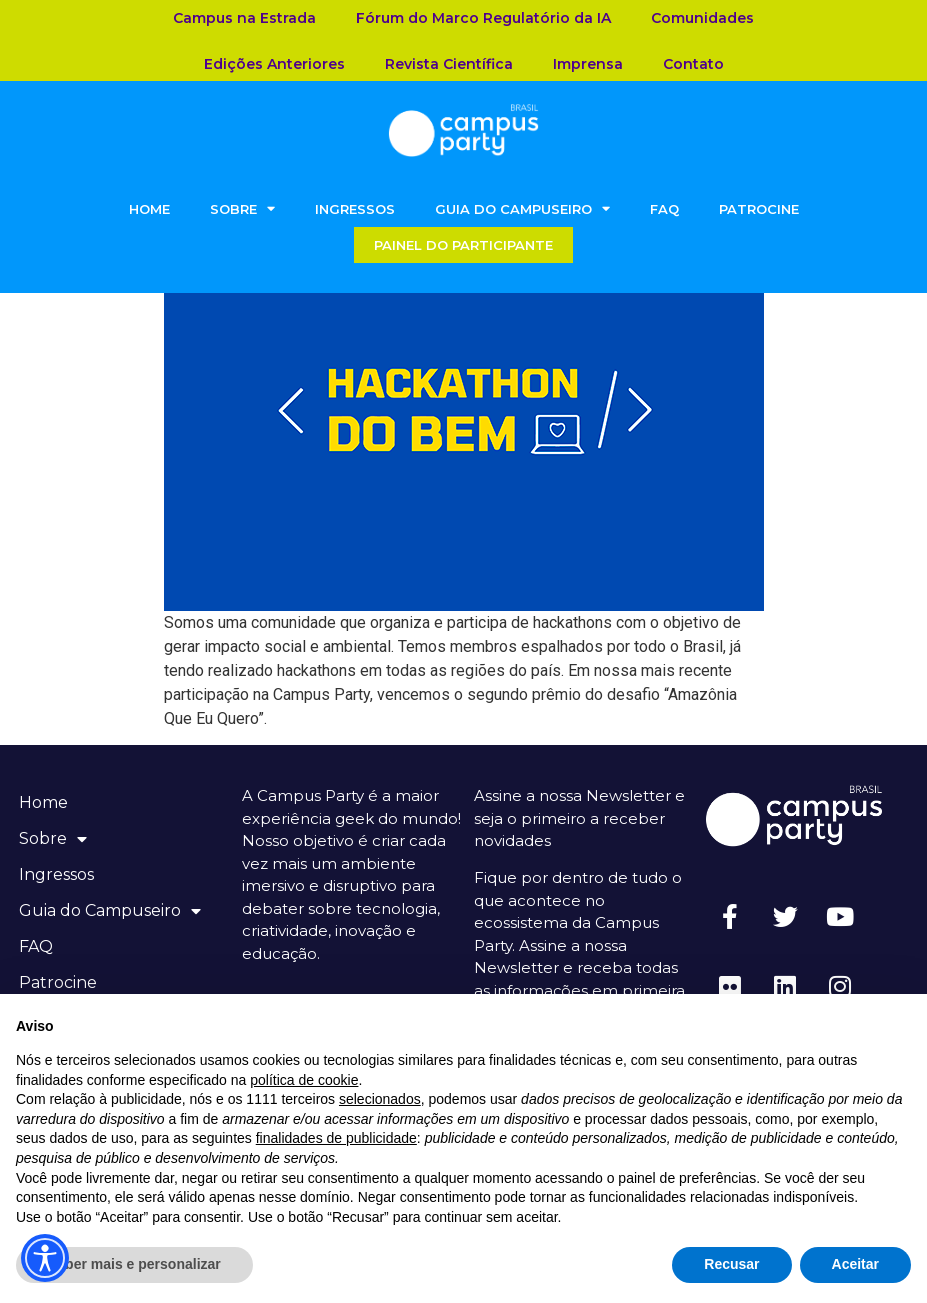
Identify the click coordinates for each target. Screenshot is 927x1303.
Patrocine (759, 209)
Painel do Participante (463, 245)
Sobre (242, 208)
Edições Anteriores (274, 64)
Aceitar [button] (855, 1264)
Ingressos (355, 209)
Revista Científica (449, 64)
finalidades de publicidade (336, 1138)
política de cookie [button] (304, 1080)
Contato (693, 64)
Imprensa (588, 64)
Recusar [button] (731, 1264)
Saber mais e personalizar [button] (134, 1264)
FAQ (664, 209)
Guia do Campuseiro (522, 208)
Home (149, 209)
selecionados (380, 1099)
